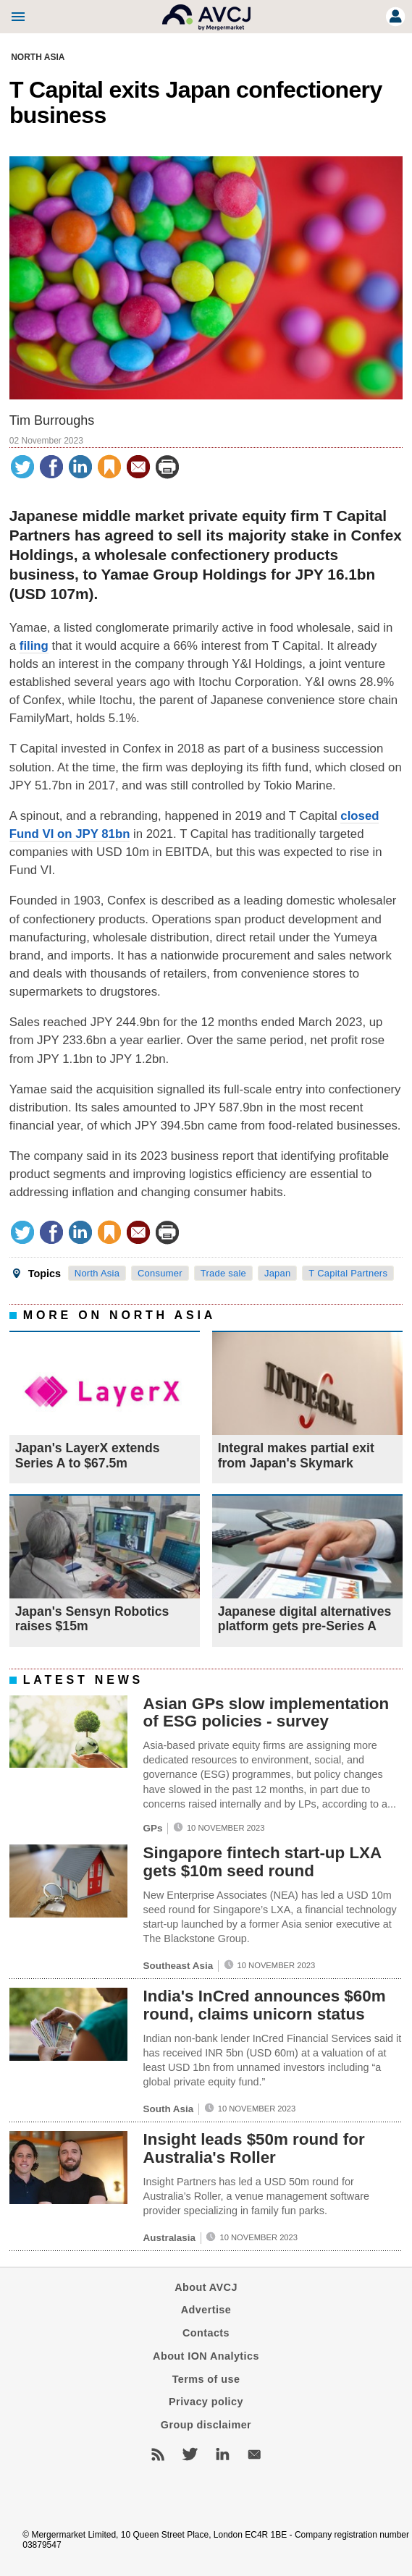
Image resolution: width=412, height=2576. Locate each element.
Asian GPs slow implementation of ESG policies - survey (266, 1713)
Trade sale (223, 1273)
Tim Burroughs (51, 420)
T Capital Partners (347, 1273)
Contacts (206, 2333)
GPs (153, 1828)
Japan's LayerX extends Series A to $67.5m (87, 1455)
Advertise (206, 2310)
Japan (277, 1273)
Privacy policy (206, 2401)
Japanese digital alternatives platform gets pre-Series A (305, 1618)
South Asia (168, 2109)
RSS (158, 2454)
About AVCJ (206, 2287)
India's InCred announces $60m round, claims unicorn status (264, 2006)
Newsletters (254, 2454)
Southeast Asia (178, 1966)
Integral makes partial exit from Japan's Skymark (296, 1455)
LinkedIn (222, 2454)
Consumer (160, 1273)
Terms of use (206, 2379)
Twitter (189, 2454)
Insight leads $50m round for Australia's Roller (254, 2148)
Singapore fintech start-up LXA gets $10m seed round (262, 1862)
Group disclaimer (206, 2425)
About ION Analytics (206, 2356)
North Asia (37, 57)
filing (34, 646)
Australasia (169, 2237)
